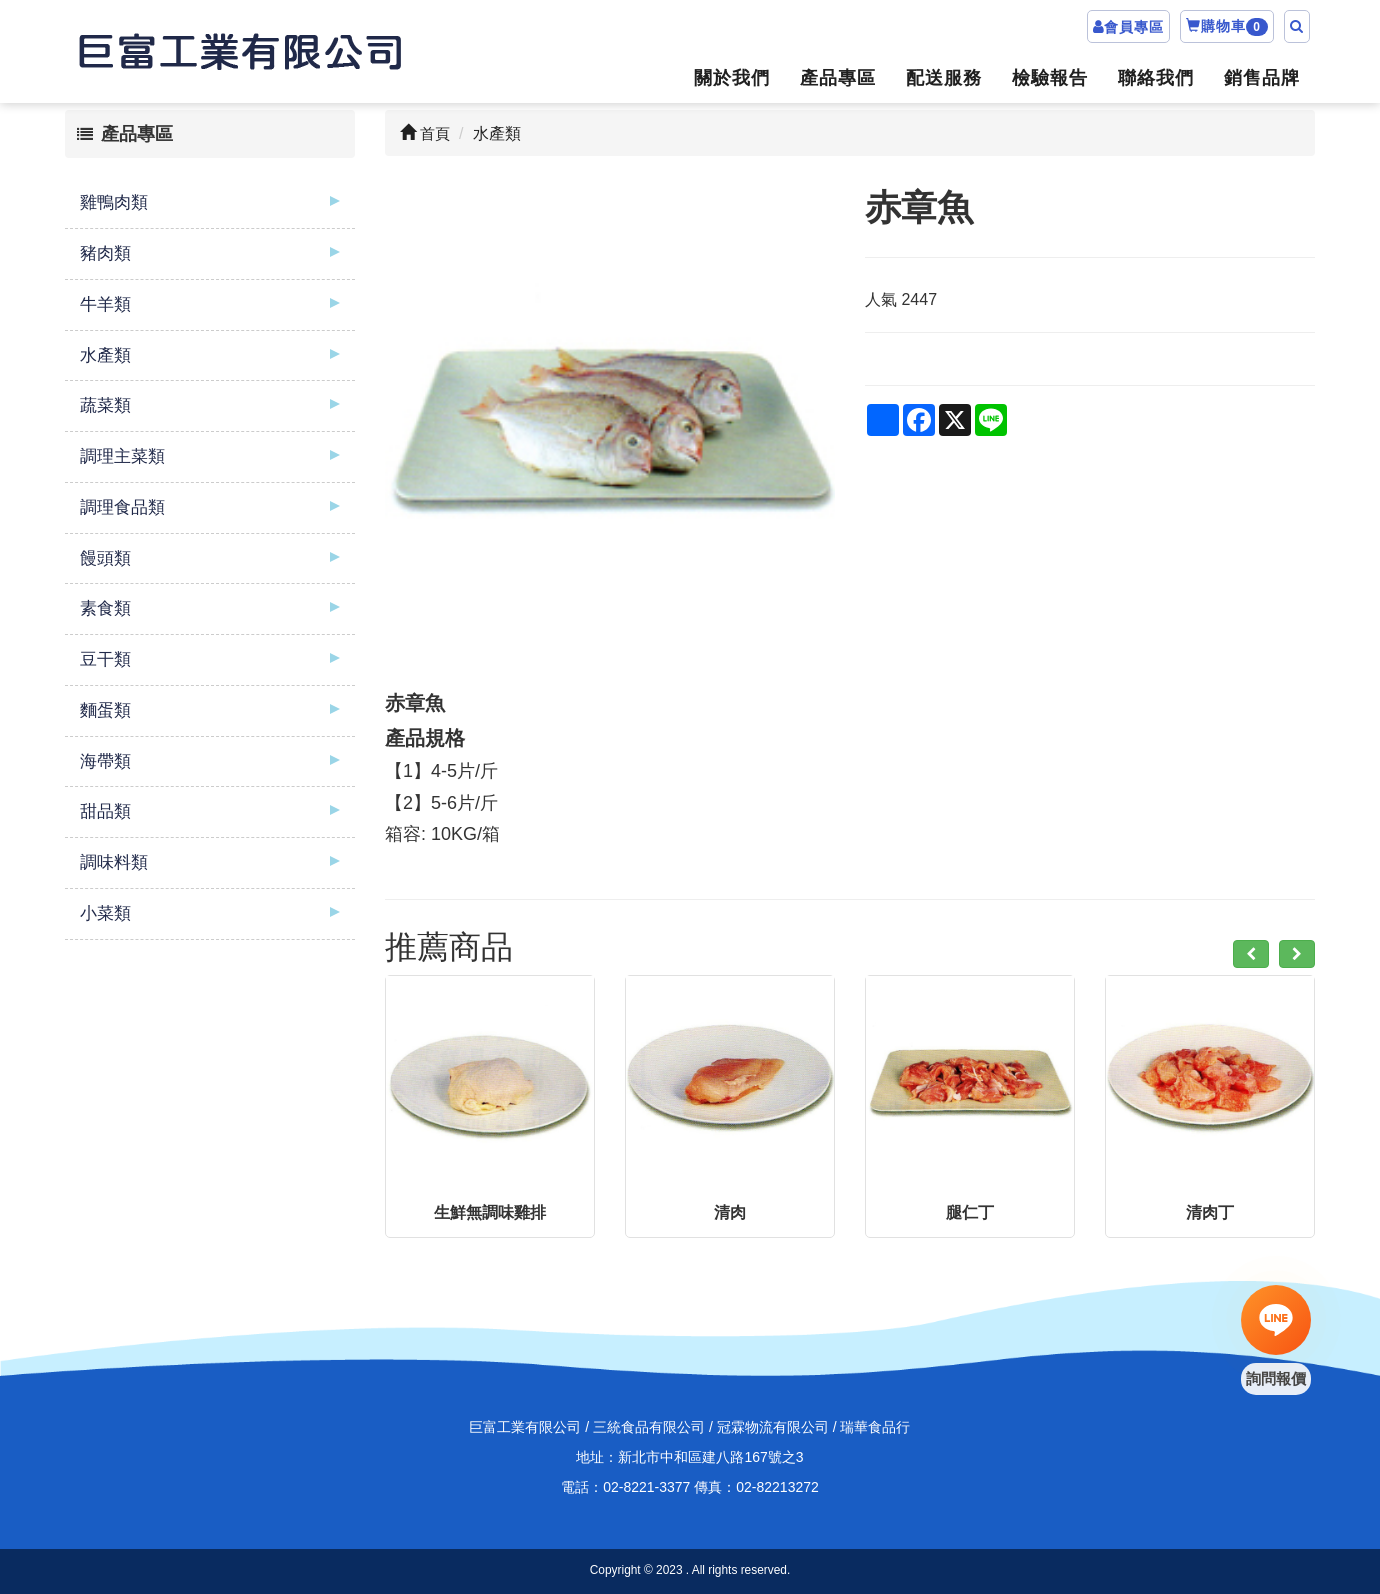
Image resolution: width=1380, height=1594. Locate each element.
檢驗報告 (1050, 78)
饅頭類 (105, 558)
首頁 (425, 133)
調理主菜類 (122, 456)
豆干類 (105, 659)
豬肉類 (105, 253)
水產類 (105, 355)
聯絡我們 (1156, 78)
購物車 (1227, 27)
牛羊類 (105, 304)
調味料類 (114, 862)
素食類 (105, 608)
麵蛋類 (105, 710)
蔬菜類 (105, 405)
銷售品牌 (1262, 78)
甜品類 (105, 811)
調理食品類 (122, 507)
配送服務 (944, 78)
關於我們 (732, 78)
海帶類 (105, 761)
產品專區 (838, 78)
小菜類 (105, 913)
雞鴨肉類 (114, 202)
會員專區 (1134, 27)
